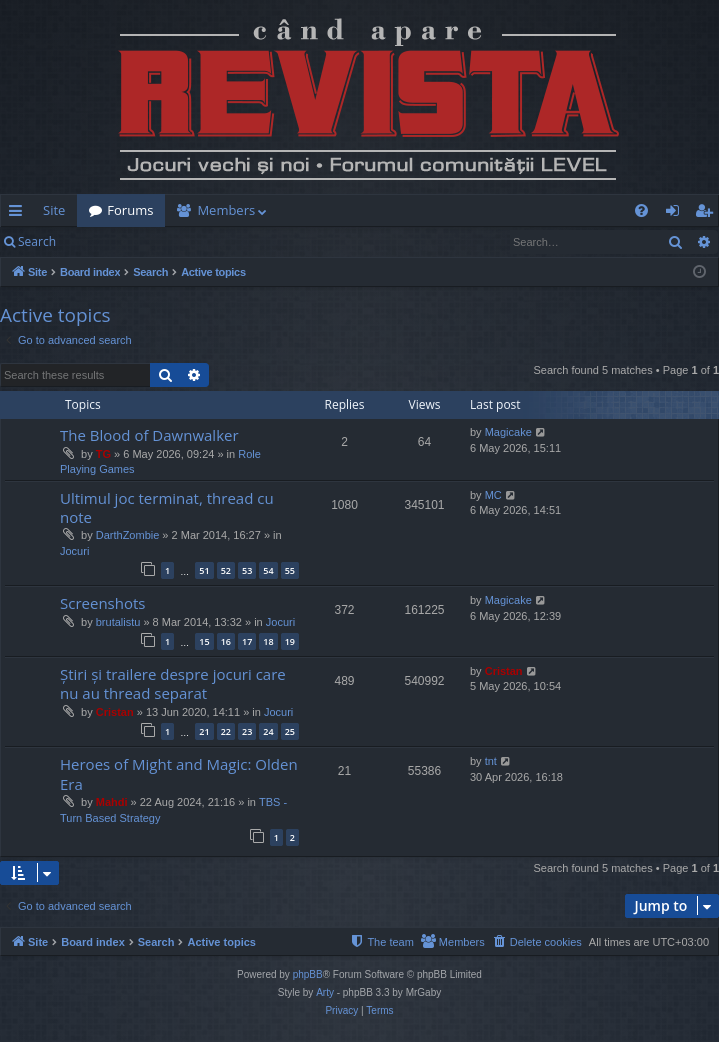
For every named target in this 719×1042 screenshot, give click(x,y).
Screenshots (102, 603)
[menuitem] (479, 210)
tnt (491, 761)
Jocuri (74, 551)
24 (268, 731)
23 (247, 731)
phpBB (308, 974)
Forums (130, 210)
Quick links (19, 214)
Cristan (115, 712)
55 (290, 570)
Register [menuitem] (708, 214)
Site (54, 210)
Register (166, 241)
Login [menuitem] (676, 214)
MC (493, 495)
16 (226, 641)
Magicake (508, 432)
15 (204, 641)
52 (226, 570)
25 (290, 731)
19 (290, 641)
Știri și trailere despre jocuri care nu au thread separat (173, 683)
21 (204, 731)
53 (247, 570)
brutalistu (118, 622)
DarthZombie (128, 535)
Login (100, 241)
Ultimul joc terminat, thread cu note (167, 507)
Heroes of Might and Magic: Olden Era (179, 773)
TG (103, 454)
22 (226, 731)
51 (204, 570)
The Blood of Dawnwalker (149, 435)
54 (268, 570)
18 (268, 641)
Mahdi (112, 802)
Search (37, 241)
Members (226, 210)
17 (247, 641)
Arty (325, 992)
